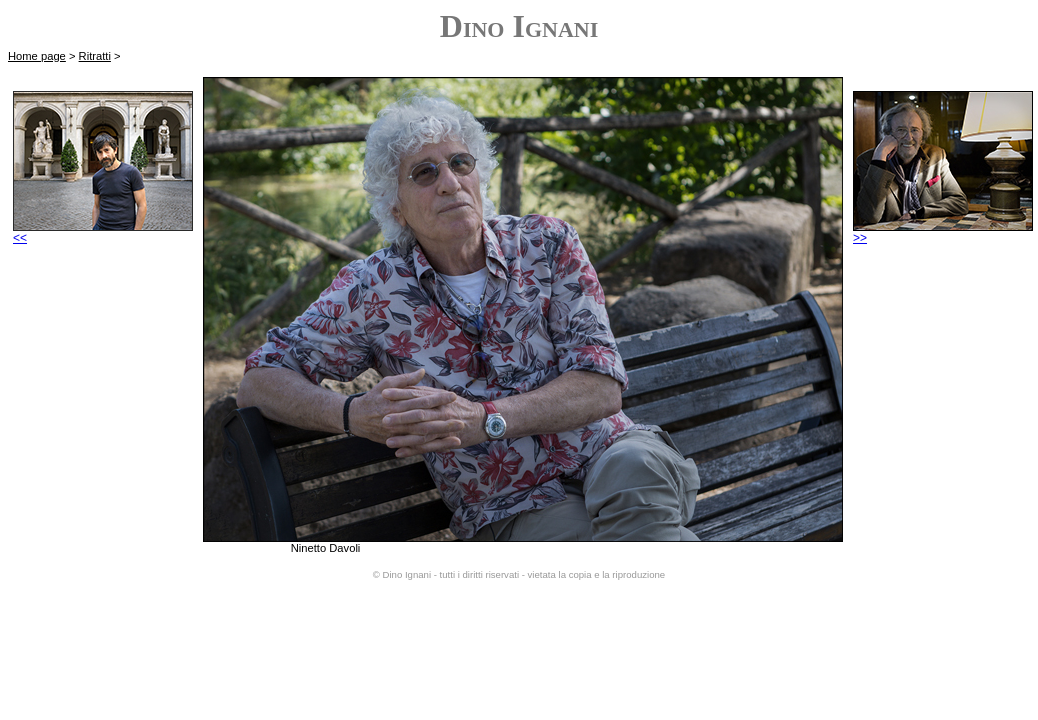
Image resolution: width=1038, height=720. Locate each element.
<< (103, 232)
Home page (37, 56)
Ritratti (95, 56)
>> (943, 232)
